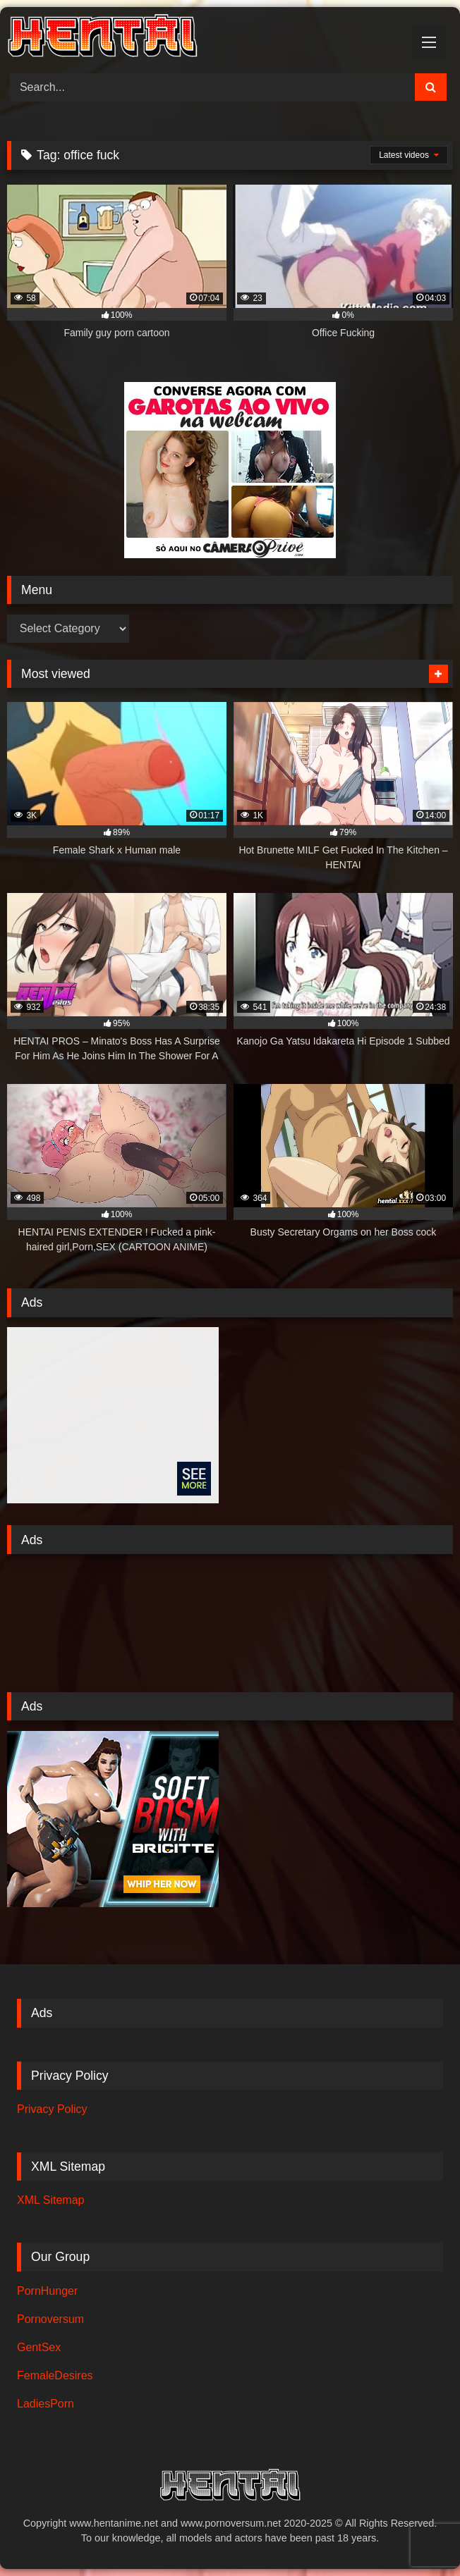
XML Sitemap (50, 2200)
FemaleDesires (55, 2375)
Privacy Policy (52, 2109)
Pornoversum (50, 2319)
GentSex (39, 2347)
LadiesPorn (45, 2404)
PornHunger (47, 2291)
